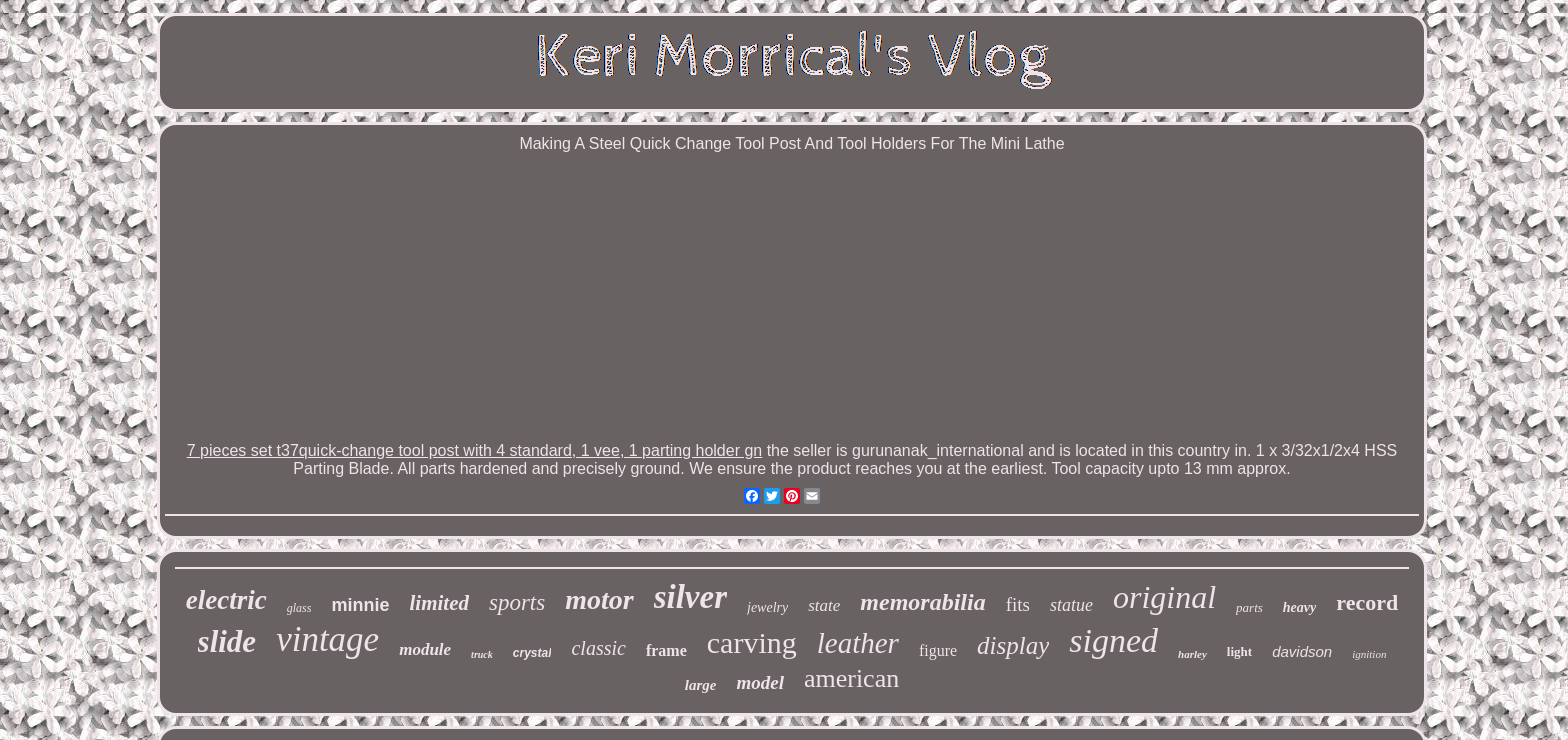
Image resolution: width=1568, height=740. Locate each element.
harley (1192, 654)
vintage (327, 639)
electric (226, 600)
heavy (1299, 607)
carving (752, 642)
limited (439, 603)
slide (227, 641)
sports (517, 602)
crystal (532, 653)
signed (1113, 640)
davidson (1302, 651)
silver (690, 597)
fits (1018, 604)
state (824, 605)
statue (1071, 605)
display (1013, 645)
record (1367, 602)
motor (599, 599)
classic (598, 648)
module (425, 649)
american (851, 678)
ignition (1369, 654)
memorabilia (922, 602)
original (1164, 597)
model (760, 682)
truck (482, 654)
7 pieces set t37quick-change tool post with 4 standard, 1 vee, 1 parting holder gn (474, 450)
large (701, 685)
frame (666, 650)
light (1239, 651)
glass (299, 608)
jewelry (767, 607)
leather (858, 643)
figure (938, 650)
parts (1249, 607)
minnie (360, 605)
